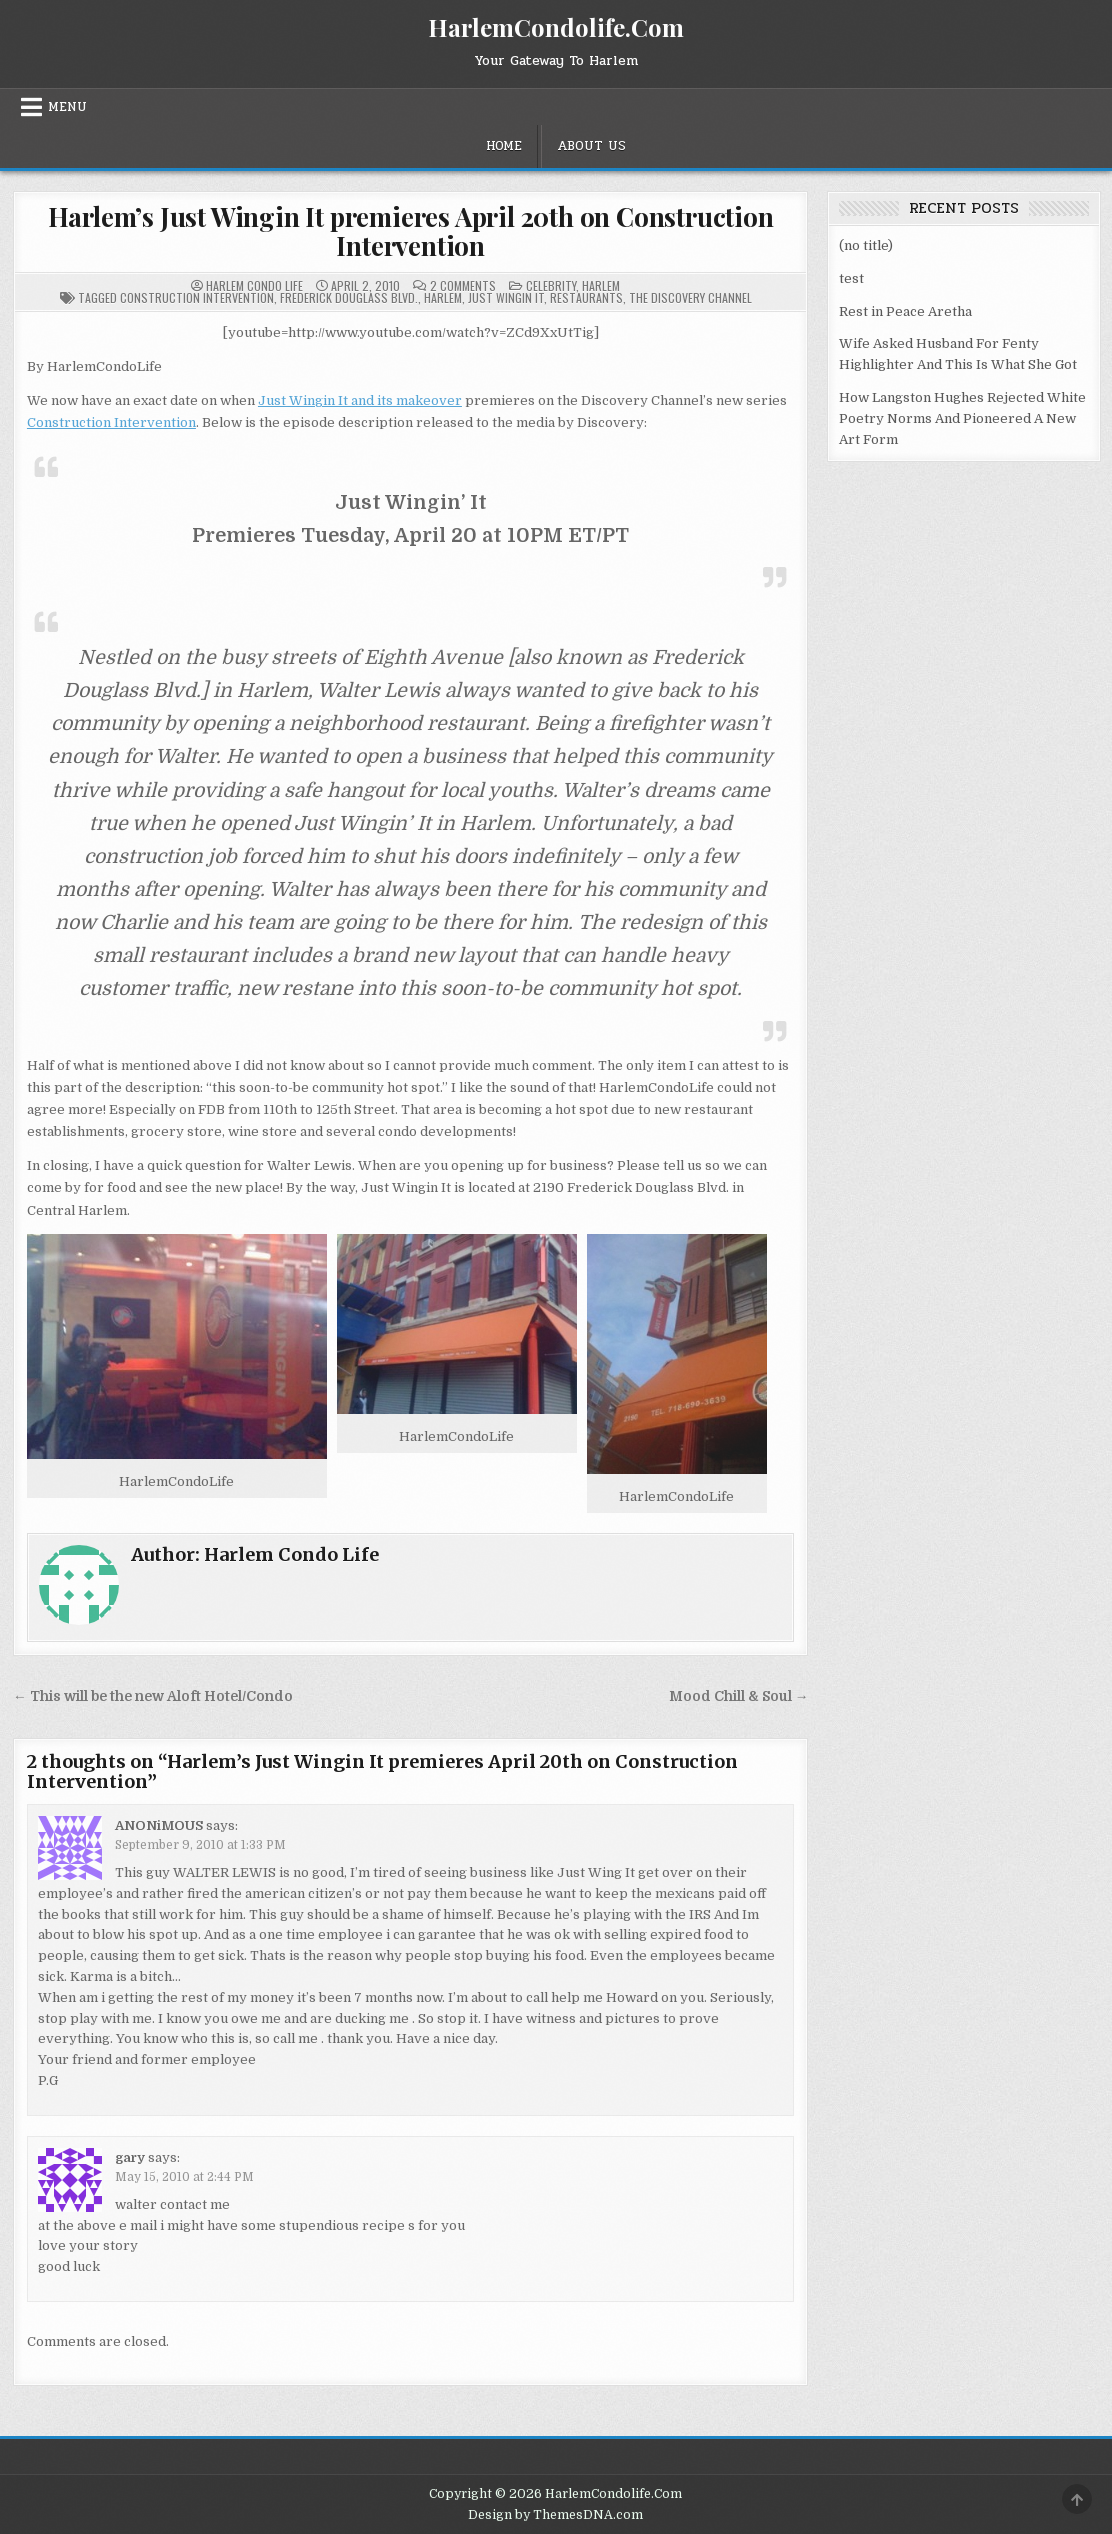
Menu (67, 107)
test (851, 278)
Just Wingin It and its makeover (360, 400)
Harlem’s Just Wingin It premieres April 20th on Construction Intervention (411, 231)
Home (504, 146)
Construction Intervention (197, 297)
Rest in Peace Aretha (905, 311)
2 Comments (463, 286)
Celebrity (551, 285)
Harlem (601, 285)
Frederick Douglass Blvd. (349, 297)
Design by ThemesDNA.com (555, 2515)
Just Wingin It (506, 297)
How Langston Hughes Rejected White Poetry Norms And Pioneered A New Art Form (962, 418)
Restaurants (586, 297)
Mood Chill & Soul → (739, 1696)
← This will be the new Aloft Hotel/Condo (153, 1696)
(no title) (866, 245)
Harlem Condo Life (254, 286)
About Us (591, 146)
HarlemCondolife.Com (556, 27)
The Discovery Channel (690, 297)
